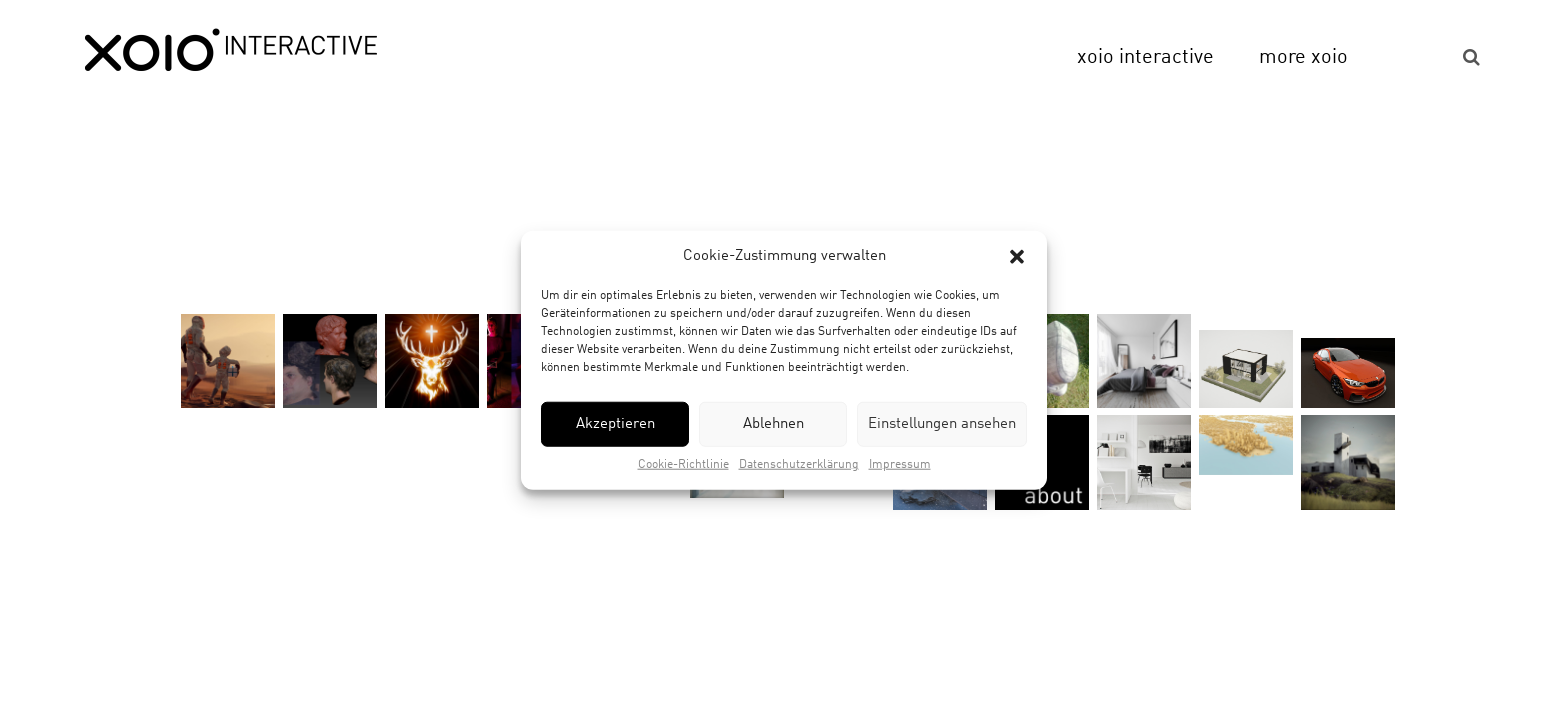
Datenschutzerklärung (799, 465)
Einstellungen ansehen (942, 424)
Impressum (900, 465)
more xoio (1303, 58)
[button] (1017, 256)
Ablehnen (773, 424)
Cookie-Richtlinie (683, 465)
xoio (231, 52)
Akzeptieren (615, 424)
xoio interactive (1145, 58)
